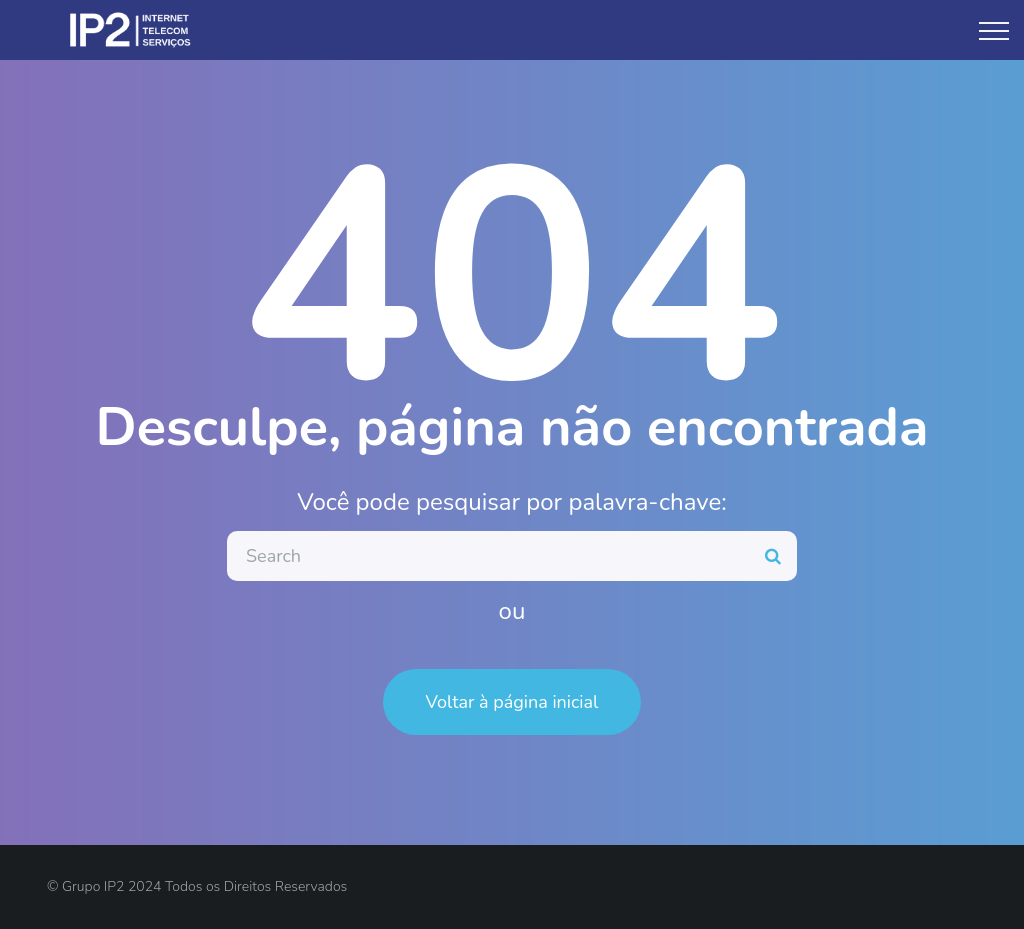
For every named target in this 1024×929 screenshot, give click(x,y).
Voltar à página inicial (512, 702)
